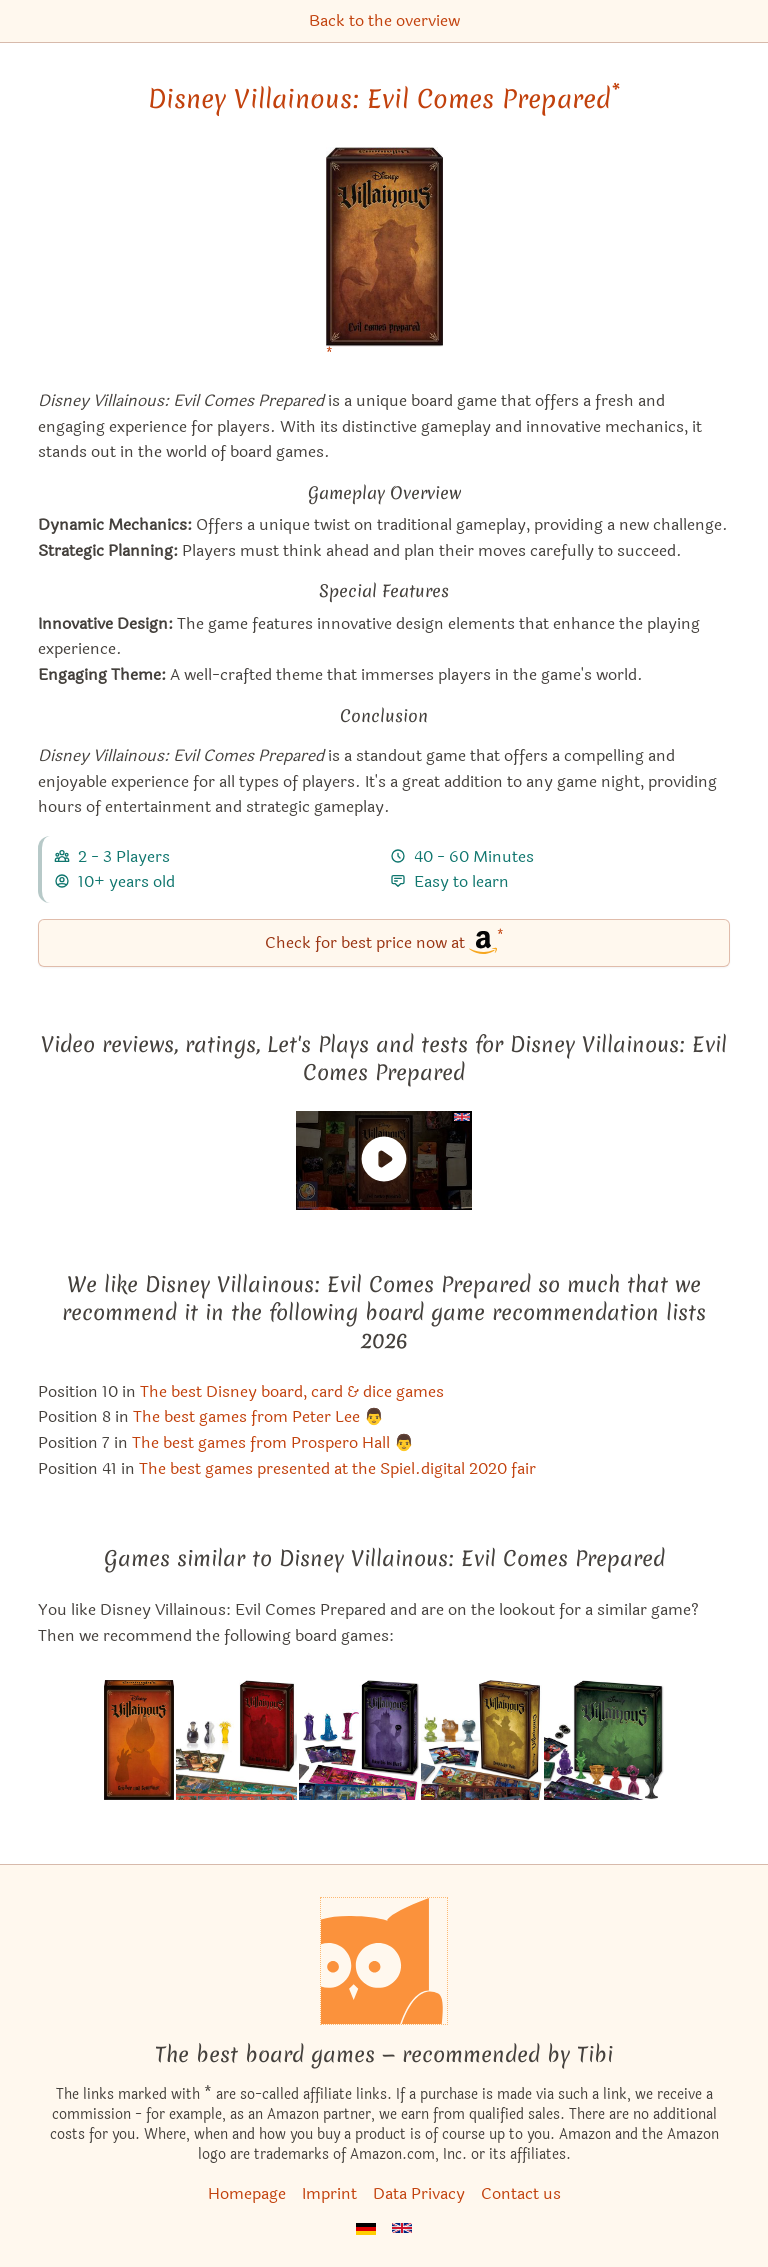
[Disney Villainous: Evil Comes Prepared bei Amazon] (384, 259)
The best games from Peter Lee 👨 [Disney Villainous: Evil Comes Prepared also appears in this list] (258, 1416)
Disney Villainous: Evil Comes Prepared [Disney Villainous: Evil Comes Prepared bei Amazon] (384, 99)
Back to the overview (384, 20)
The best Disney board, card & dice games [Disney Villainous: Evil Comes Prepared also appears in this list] (292, 1391)
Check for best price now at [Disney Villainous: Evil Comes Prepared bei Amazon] (384, 941)
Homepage (247, 2193)
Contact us (521, 2193)
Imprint (329, 2193)
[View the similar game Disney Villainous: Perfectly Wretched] (236, 1740)
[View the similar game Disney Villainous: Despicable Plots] (481, 1740)
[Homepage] (384, 1961)
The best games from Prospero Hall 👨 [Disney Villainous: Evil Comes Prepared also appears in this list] (273, 1442)
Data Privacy (419, 2193)
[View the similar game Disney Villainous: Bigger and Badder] (139, 1740)
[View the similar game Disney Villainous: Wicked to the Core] (359, 1740)
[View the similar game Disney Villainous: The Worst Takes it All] (604, 1740)
